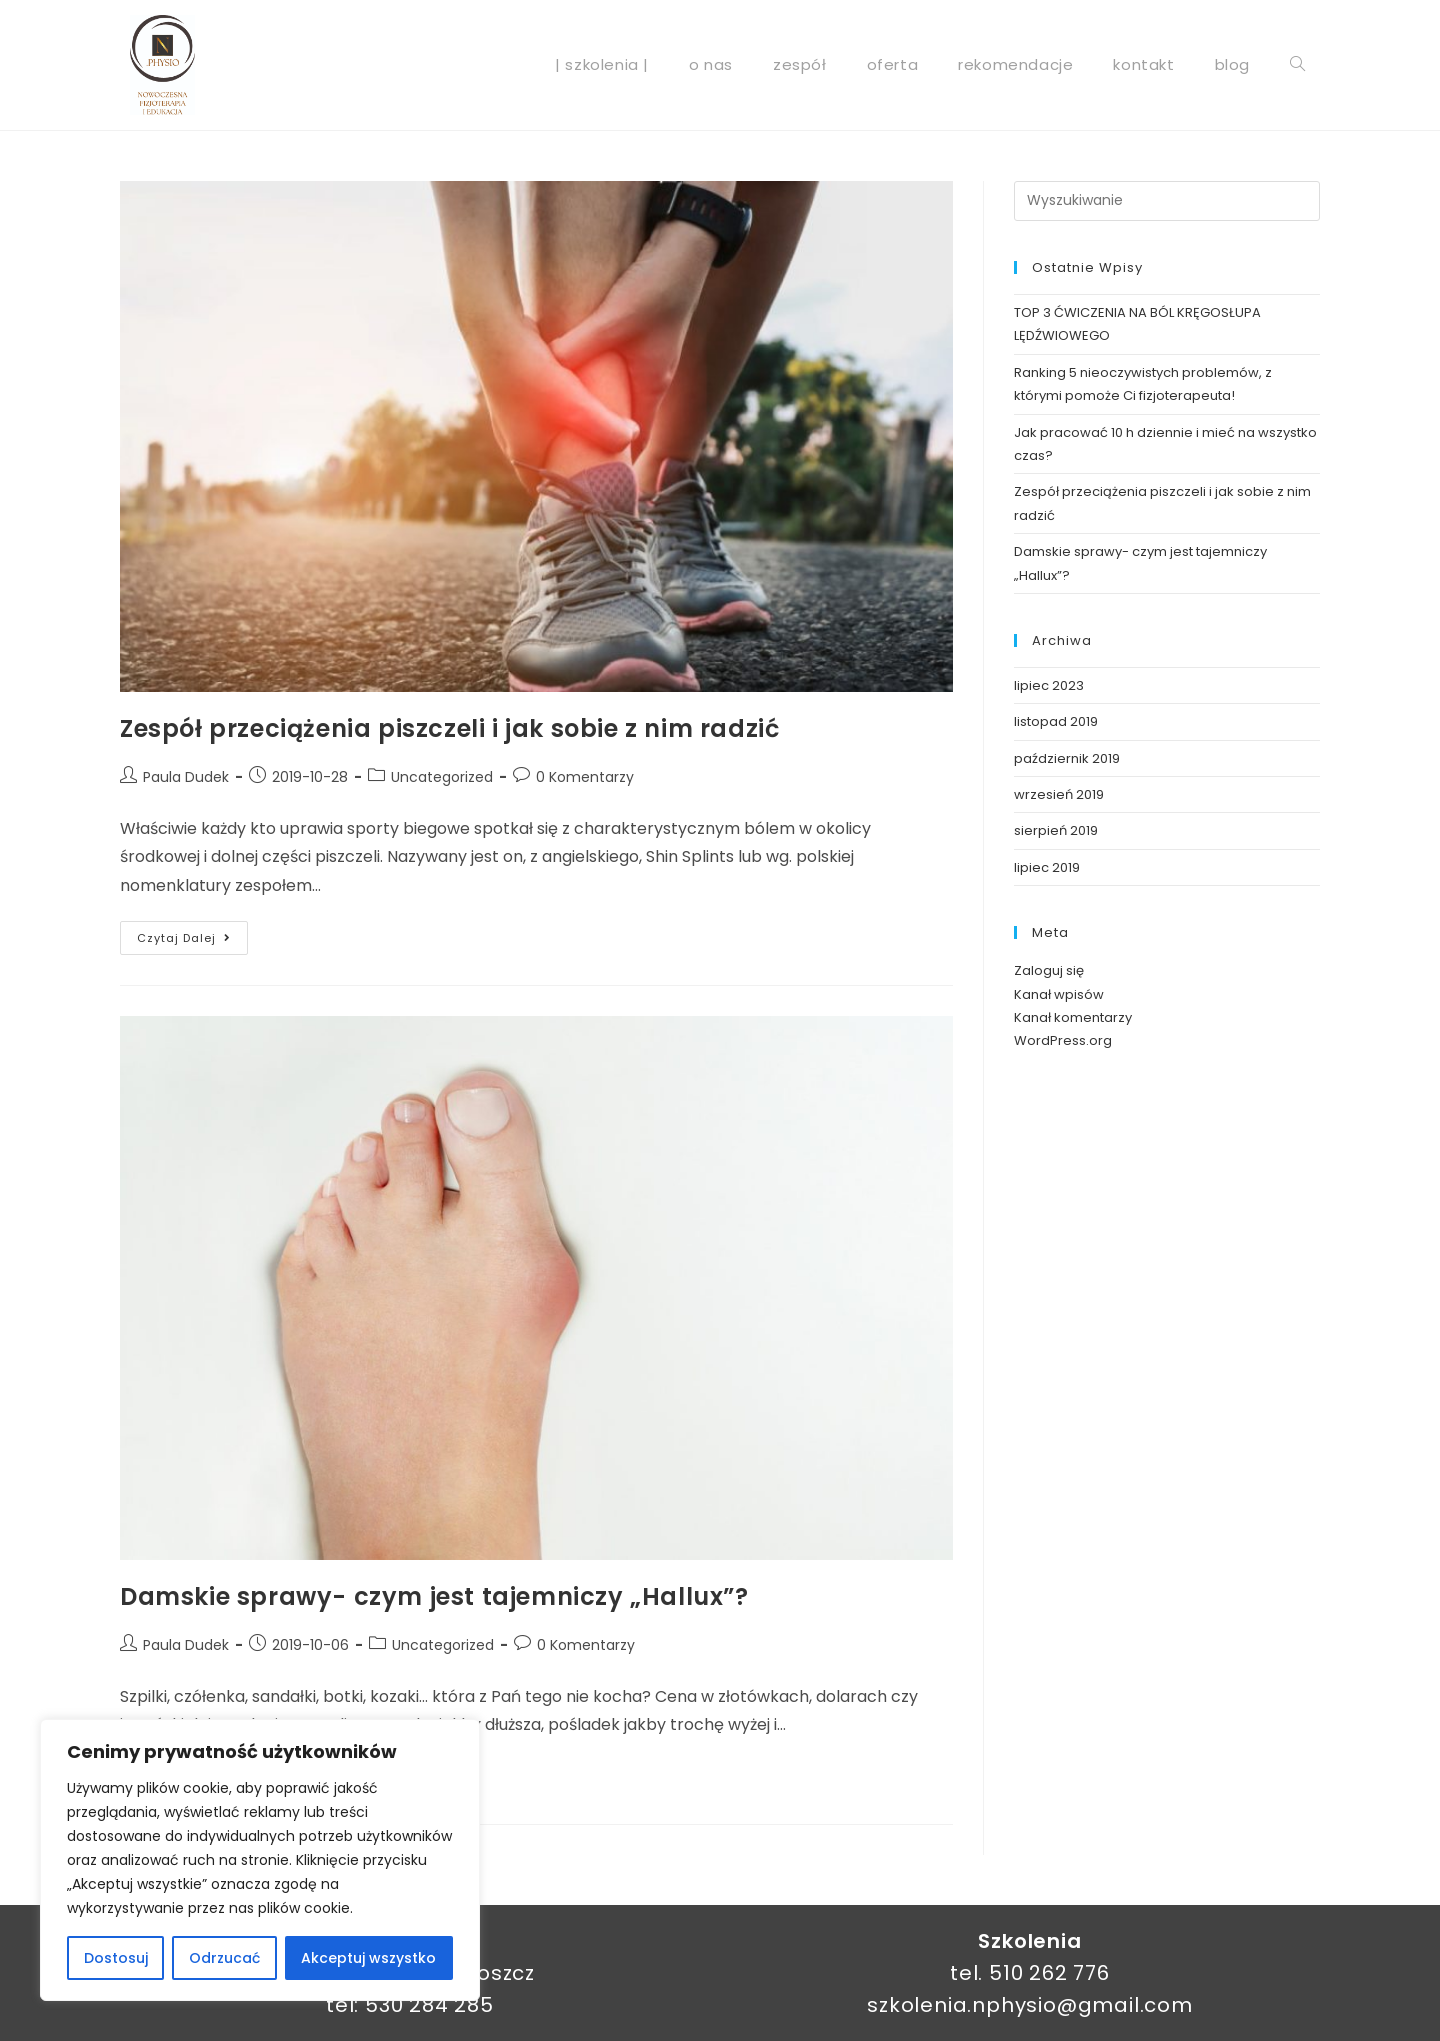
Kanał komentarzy (1073, 1017)
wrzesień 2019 (1059, 794)
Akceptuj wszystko (368, 1958)
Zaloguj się (1049, 970)
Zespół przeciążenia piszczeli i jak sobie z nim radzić (449, 728)
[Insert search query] (1167, 201)
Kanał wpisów (1059, 994)
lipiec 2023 (1049, 685)
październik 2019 (1067, 758)
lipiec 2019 (1047, 867)
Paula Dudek (186, 777)
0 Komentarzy (585, 777)
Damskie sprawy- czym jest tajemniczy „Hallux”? (434, 1596)
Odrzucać (224, 1958)
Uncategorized (442, 777)
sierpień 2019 (1056, 830)
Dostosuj (116, 1958)
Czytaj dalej (192, 933)
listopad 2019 (1056, 721)
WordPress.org (1063, 1040)
